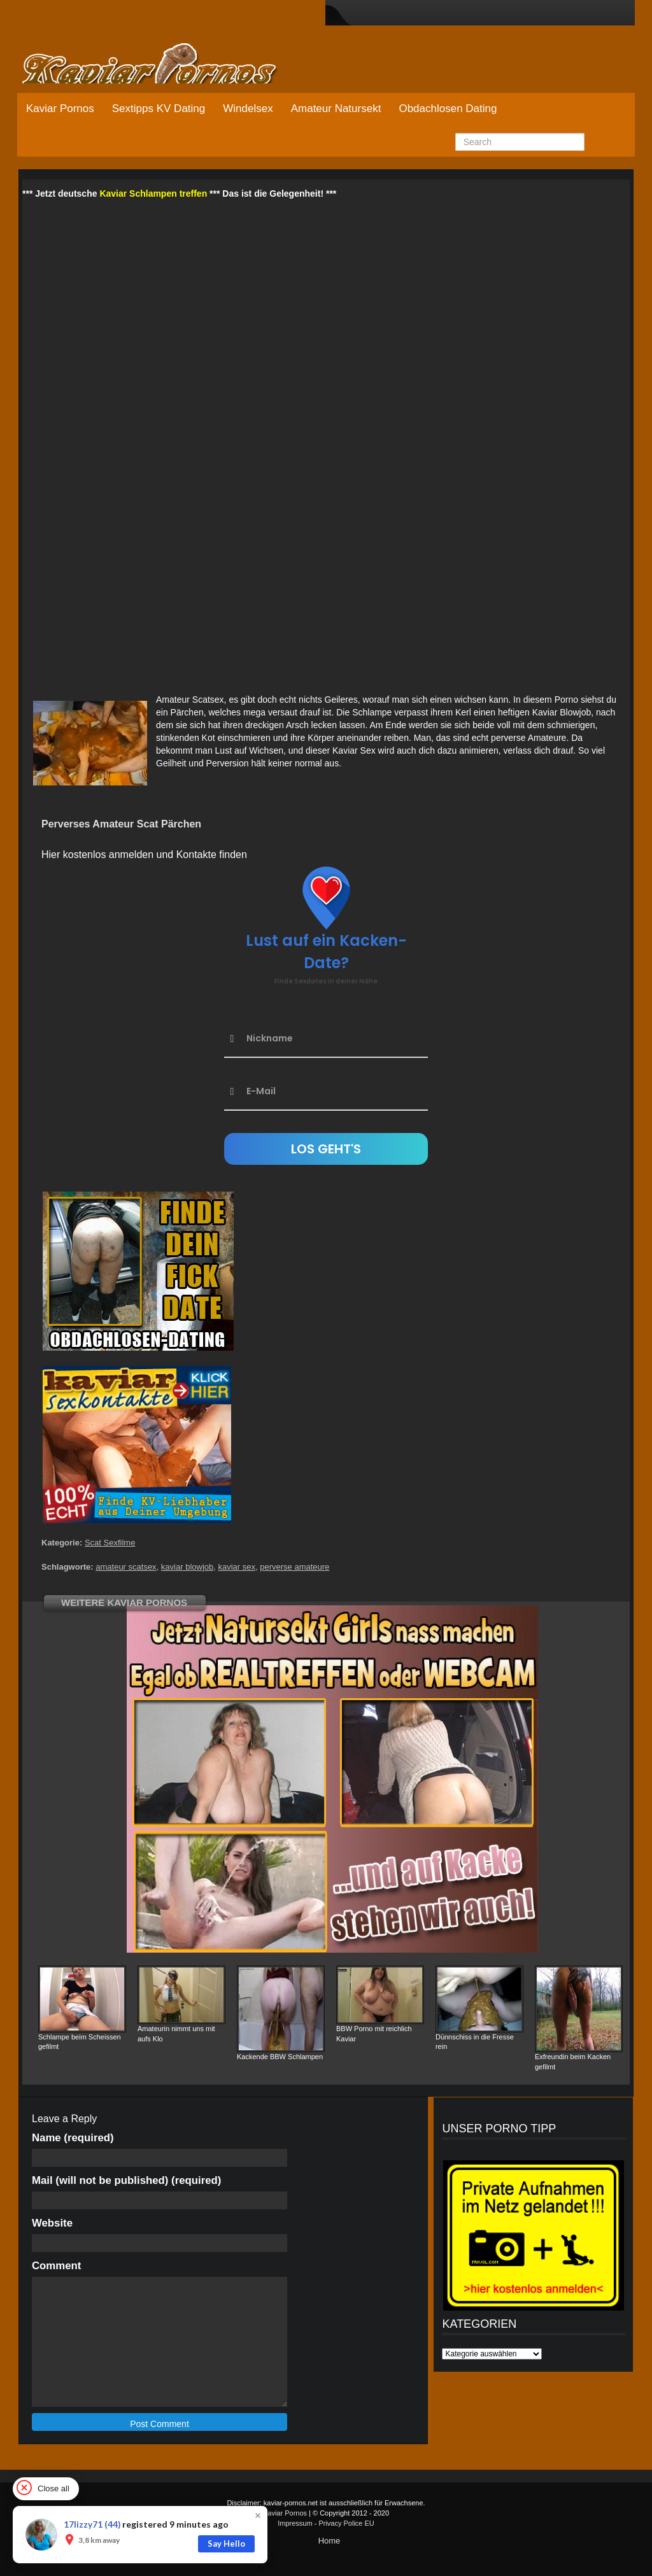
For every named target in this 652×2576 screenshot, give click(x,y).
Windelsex (248, 108)
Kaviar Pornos (60, 108)
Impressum (295, 2523)
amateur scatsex (126, 1567)
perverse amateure (294, 1567)
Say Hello (226, 2543)
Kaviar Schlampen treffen (153, 193)
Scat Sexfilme (110, 1542)
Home (329, 2540)
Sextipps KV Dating (158, 108)
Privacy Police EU (346, 2523)
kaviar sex (236, 1567)
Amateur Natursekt (336, 108)
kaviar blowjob (187, 1567)
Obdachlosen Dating (448, 108)
